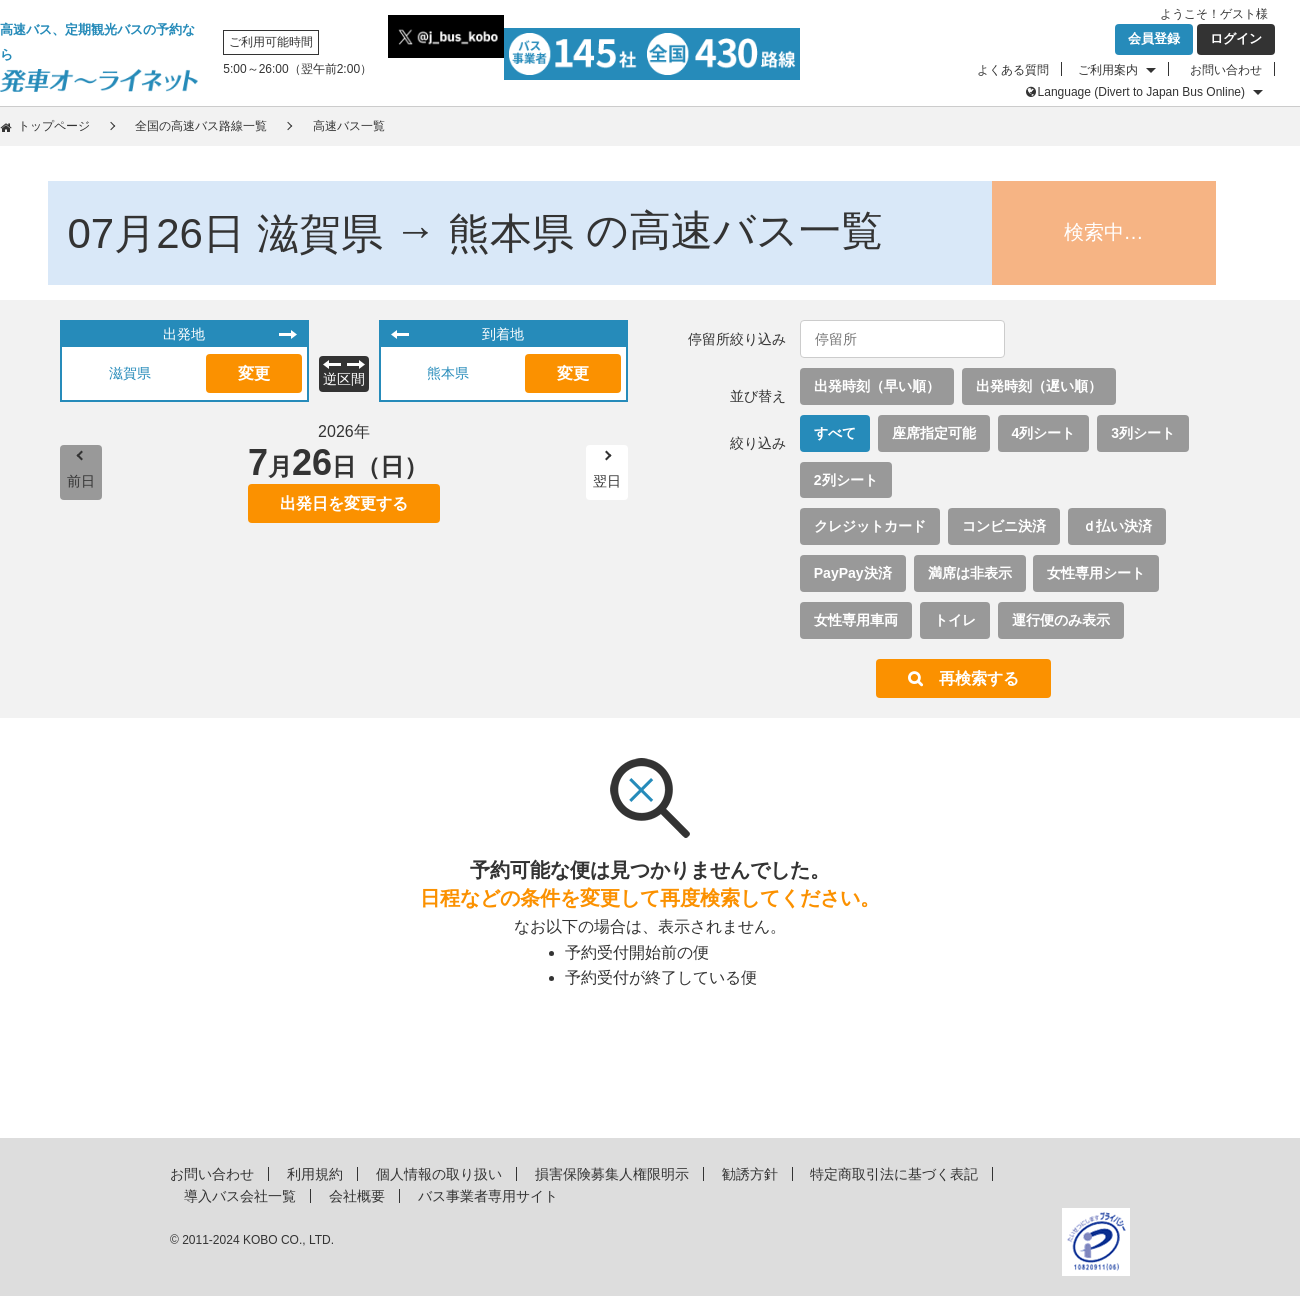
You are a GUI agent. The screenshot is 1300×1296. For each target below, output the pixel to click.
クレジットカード (870, 526)
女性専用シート (1096, 573)
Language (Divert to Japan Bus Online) (1141, 92)
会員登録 (1154, 38)
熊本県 (448, 373)
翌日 (607, 481)
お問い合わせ (1226, 70)
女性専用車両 (856, 620)
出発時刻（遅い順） (1039, 386)
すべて (835, 433)
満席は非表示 (970, 573)
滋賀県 (130, 373)
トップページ (54, 126)
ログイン (1236, 38)
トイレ (955, 620)
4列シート (1044, 433)
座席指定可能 (934, 433)
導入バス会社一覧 (240, 1196)
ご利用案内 (1108, 70)
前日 (81, 481)
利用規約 (315, 1174)
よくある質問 (1013, 70)
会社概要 (357, 1196)
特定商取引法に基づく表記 (894, 1174)
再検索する (979, 678)
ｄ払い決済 (1117, 526)
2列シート (846, 480)
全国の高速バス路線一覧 (201, 126)
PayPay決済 (853, 573)
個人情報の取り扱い (439, 1174)
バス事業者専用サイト (488, 1196)
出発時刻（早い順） (877, 386)
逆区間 (344, 379)
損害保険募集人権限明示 (612, 1174)
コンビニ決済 (1004, 526)
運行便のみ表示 (1061, 620)
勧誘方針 (750, 1174)
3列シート (1143, 433)
